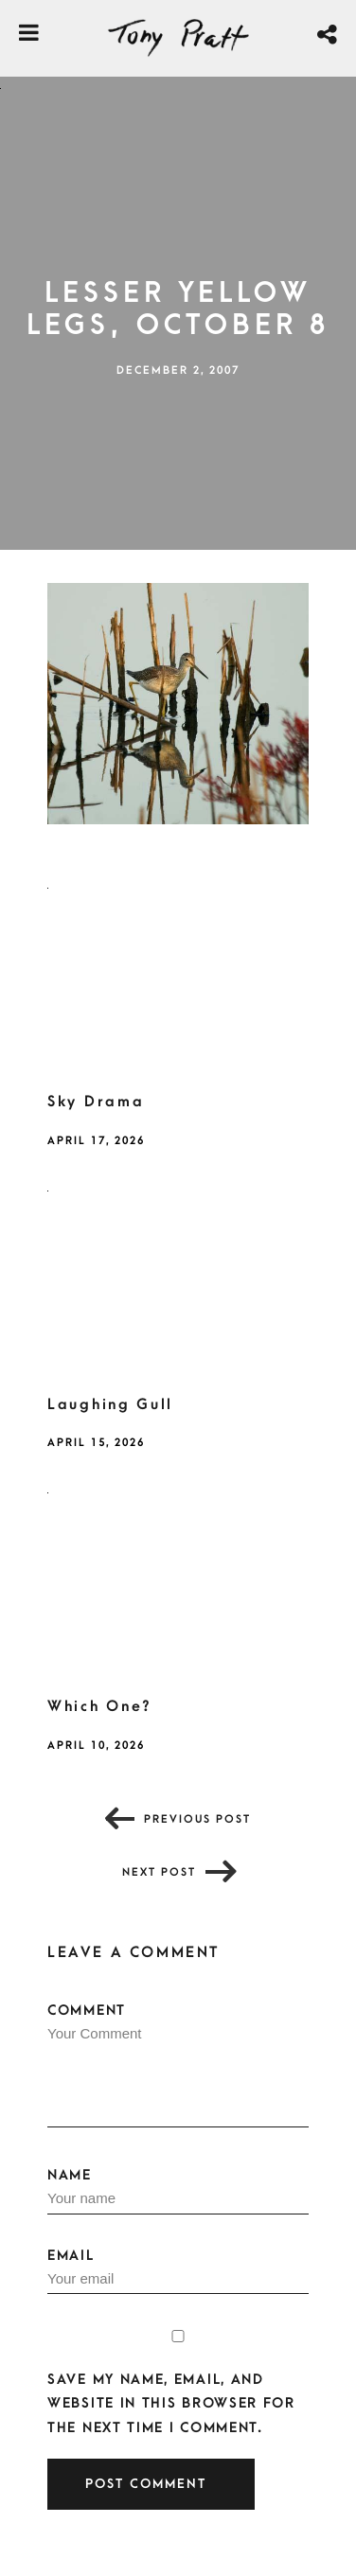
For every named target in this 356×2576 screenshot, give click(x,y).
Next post (159, 1872)
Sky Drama (95, 1101)
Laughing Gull (110, 1404)
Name (178, 2190)
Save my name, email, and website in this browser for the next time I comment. (171, 2403)
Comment (178, 2065)
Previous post (197, 1819)
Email (178, 2271)
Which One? (99, 1706)
